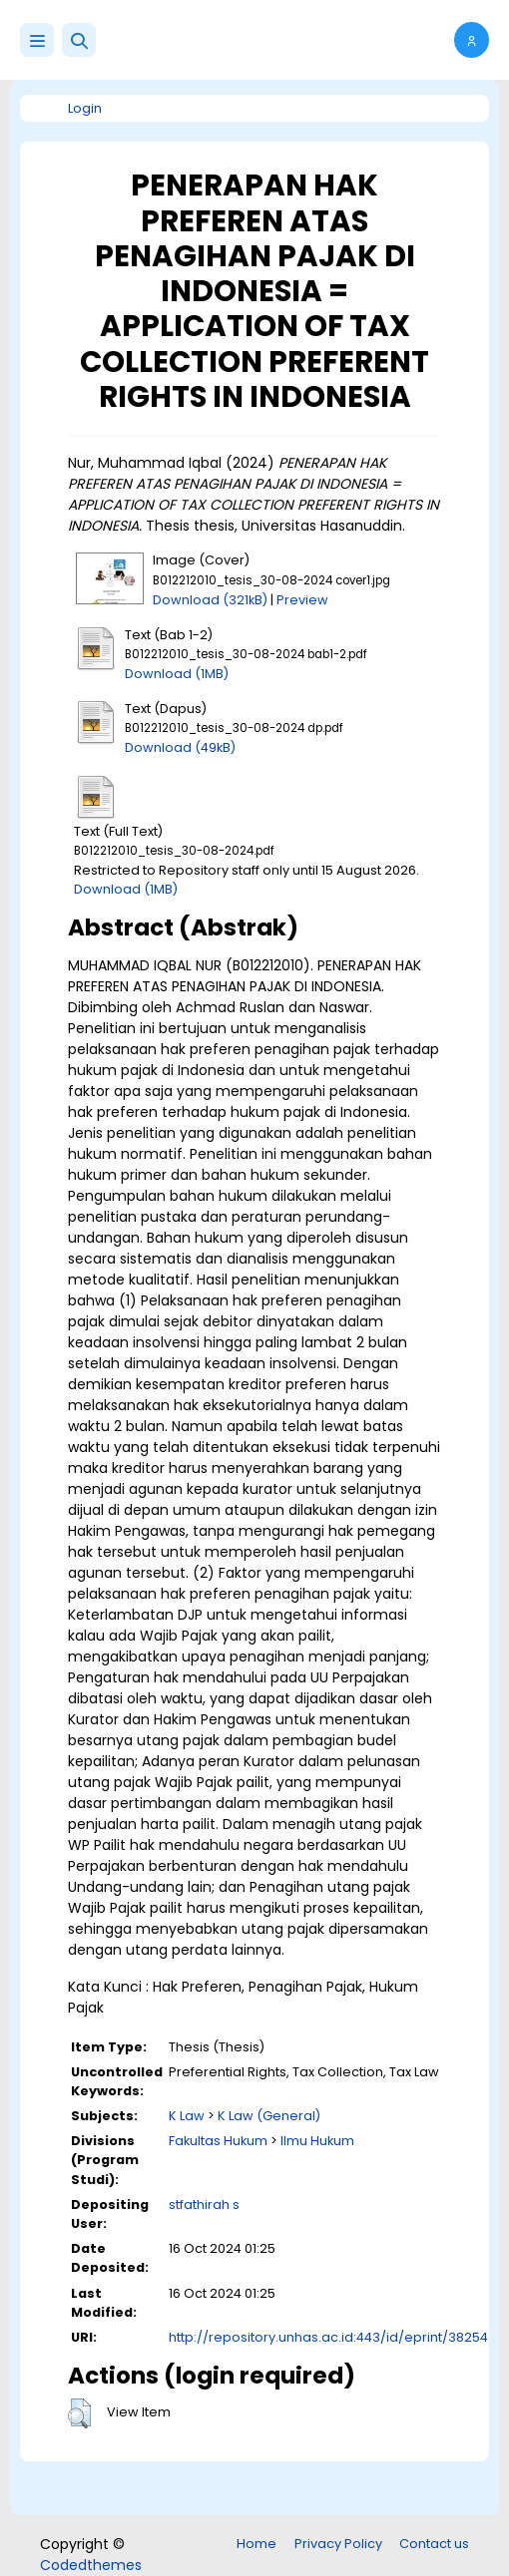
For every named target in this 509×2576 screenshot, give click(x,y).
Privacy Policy (338, 2543)
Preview (302, 599)
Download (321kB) (210, 599)
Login (85, 108)
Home (256, 2543)
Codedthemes (91, 2565)
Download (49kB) (180, 747)
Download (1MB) (177, 673)
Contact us (434, 2543)
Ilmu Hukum (317, 2140)
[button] (79, 40)
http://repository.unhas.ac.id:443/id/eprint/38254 (328, 2337)
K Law (187, 2115)
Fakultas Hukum (218, 2140)
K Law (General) (269, 2115)
